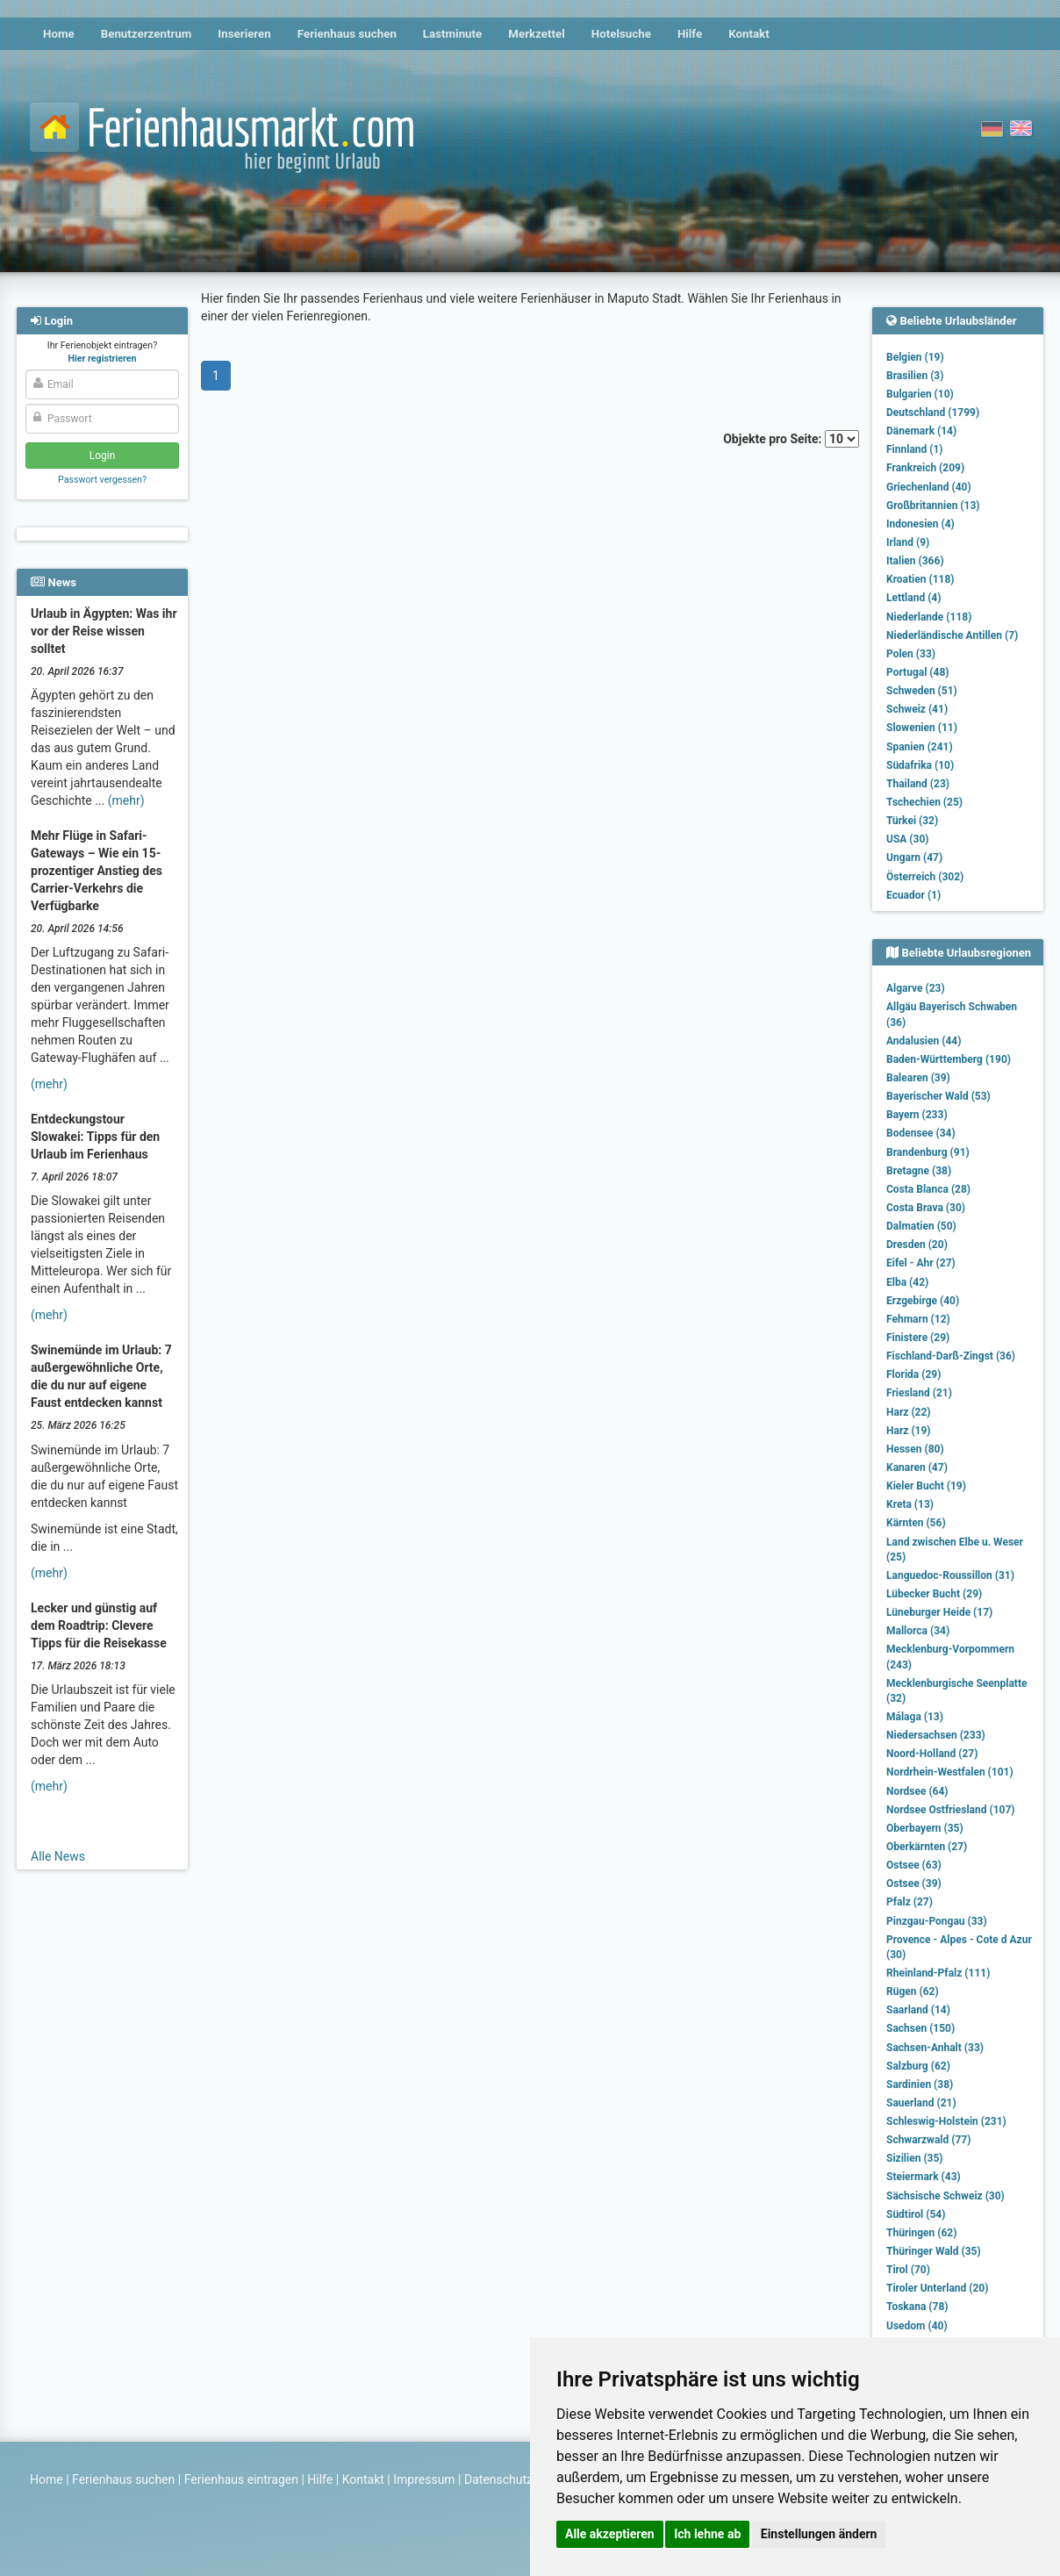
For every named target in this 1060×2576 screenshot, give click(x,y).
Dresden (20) (917, 1244)
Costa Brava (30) (925, 1208)
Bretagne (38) (918, 1171)
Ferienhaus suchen (347, 33)
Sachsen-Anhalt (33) (935, 2047)
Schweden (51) (921, 691)
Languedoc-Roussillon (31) (950, 1575)
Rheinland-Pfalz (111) (938, 1973)
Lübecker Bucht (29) (934, 1594)
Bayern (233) (917, 1115)
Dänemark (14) (921, 431)
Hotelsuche (621, 33)
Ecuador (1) (913, 895)
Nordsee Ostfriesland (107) (950, 1810)
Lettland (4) (913, 598)
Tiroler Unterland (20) (937, 2288)
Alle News (58, 1856)
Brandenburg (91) (928, 1152)
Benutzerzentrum (146, 33)
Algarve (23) (915, 988)
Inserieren (244, 33)
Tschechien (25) (924, 802)
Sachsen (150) (920, 2028)
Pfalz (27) (909, 1902)
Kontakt (749, 33)
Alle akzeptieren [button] (610, 2534)
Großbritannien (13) (933, 505)
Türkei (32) (912, 820)
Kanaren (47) (917, 1467)
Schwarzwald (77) (928, 2140)
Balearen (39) (918, 1078)
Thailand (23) (917, 784)
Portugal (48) (917, 672)
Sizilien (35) (914, 2158)
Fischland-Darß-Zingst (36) (950, 1356)
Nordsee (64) (917, 1791)
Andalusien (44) (923, 1041)
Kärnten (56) (916, 1523)
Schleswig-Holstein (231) (946, 2121)
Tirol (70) (908, 2270)
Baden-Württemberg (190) (948, 1059)
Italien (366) (915, 561)
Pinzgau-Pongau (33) (936, 1921)
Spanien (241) (919, 747)
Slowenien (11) (921, 727)
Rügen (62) (912, 1991)
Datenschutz (498, 2479)
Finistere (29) (917, 1337)
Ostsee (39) (914, 1883)
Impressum (424, 2479)
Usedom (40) (917, 2326)
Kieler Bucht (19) (926, 1486)
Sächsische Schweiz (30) (945, 2196)
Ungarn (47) (914, 857)
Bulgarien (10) (920, 394)
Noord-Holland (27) (932, 1753)
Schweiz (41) (917, 709)
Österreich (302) (924, 877)
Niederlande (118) (928, 617)
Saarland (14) (918, 2010)
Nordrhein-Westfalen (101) (949, 1772)
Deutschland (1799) (932, 412)
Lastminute (452, 33)
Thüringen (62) (921, 2233)
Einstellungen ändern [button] (819, 2534)
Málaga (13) (914, 1717)
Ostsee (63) (914, 1865)
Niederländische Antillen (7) (952, 635)
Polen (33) (910, 654)
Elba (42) (907, 1282)
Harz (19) (908, 1430)
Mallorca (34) (917, 1631)
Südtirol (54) (915, 2214)
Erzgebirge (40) (922, 1301)
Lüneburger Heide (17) (939, 1612)
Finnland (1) (914, 449)
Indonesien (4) (920, 524)
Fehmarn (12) (918, 1319)
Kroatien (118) (920, 579)
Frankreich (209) (925, 468)
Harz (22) (908, 1412)
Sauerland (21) (921, 2103)
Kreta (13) (910, 1504)
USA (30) (907, 839)
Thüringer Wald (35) (933, 2251)
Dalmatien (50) (921, 1226)
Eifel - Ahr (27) (921, 1263)
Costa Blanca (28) (928, 1189)
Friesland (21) (919, 1393)
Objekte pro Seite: (791, 439)
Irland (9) (907, 542)
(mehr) (126, 800)
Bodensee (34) (921, 1133)
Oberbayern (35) (924, 1828)
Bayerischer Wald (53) (938, 1096)
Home (59, 33)
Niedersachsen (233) (935, 1735)
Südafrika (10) (920, 765)
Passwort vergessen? (102, 479)
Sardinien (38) (919, 2084)
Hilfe (689, 33)
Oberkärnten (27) (926, 1847)
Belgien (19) (915, 357)
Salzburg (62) (918, 2066)
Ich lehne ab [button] (707, 2534)
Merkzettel (536, 33)
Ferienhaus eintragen (241, 2479)
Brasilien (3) (914, 376)
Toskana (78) (917, 2306)
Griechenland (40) (928, 487)
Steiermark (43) (923, 2177)
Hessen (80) (915, 1449)
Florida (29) (913, 1374)
